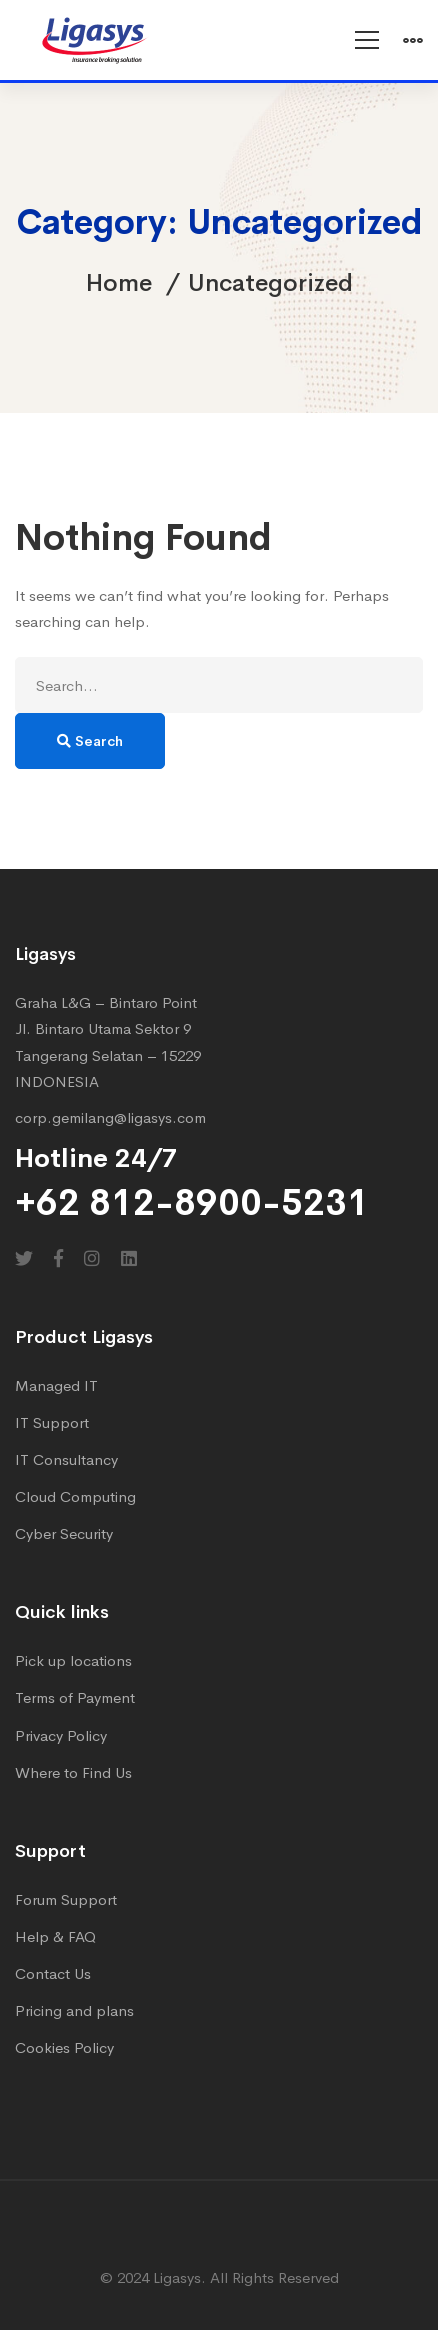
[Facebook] (58, 1258)
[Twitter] (24, 1258)
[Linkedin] (129, 1258)
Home (119, 283)
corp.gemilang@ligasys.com (110, 1117)
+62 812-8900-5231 (192, 1203)
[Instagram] (92, 1258)
